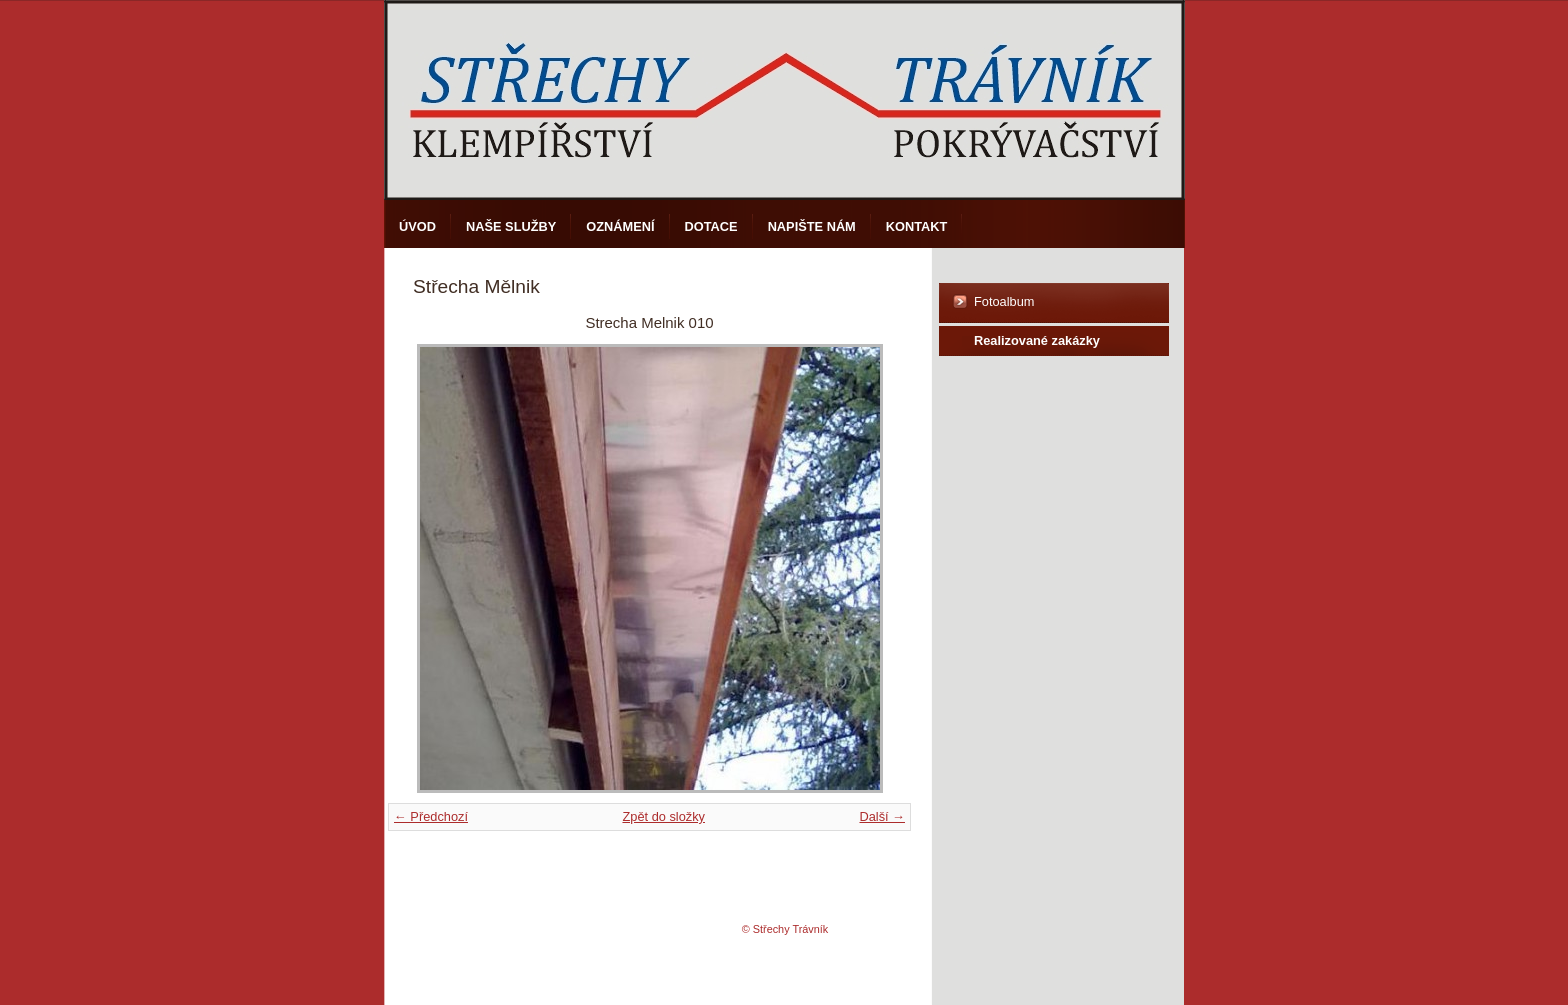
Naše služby (511, 226)
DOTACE (711, 226)
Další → (882, 816)
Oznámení (620, 226)
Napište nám (812, 226)
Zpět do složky (663, 816)
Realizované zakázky (1037, 340)
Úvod (417, 226)
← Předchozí (431, 816)
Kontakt (917, 226)
